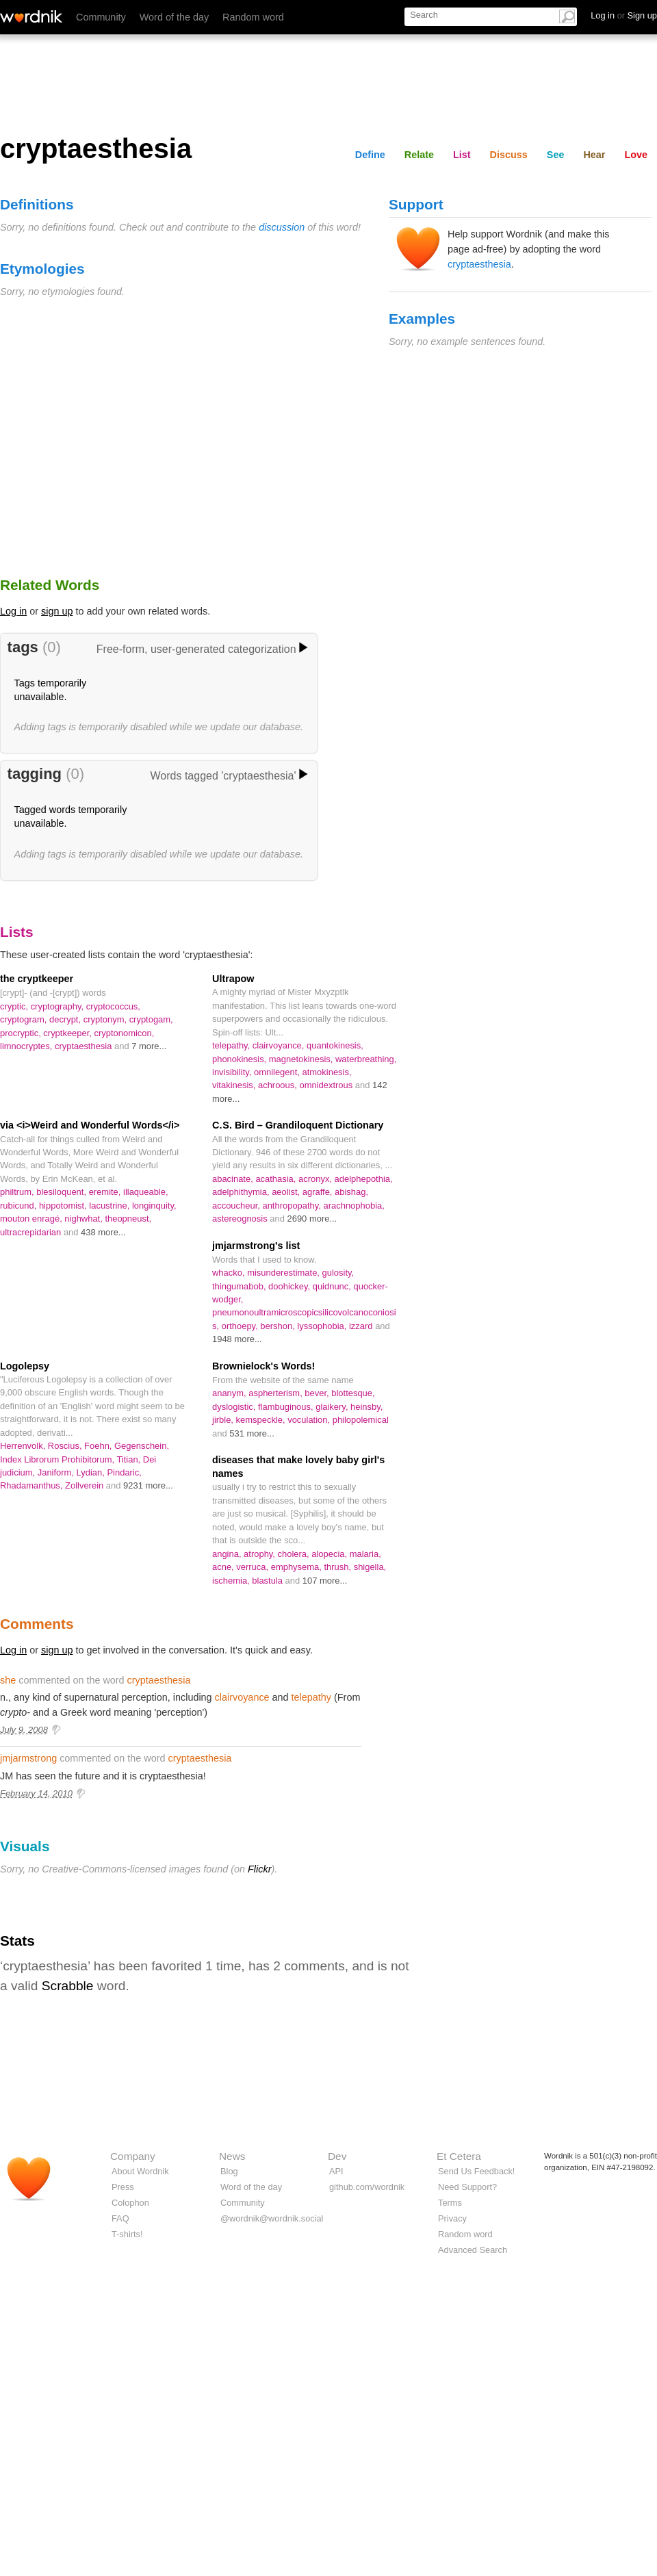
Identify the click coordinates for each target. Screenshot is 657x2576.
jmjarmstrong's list (256, 1245)
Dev (337, 2156)
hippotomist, (64, 1205)
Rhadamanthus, (32, 1485)
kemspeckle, (262, 1420)
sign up (57, 611)
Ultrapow (233, 978)
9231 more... (148, 1485)
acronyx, (316, 1179)
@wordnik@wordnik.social (271, 2218)
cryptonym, (106, 1019)
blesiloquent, (62, 1192)
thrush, (338, 1567)
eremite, (106, 1192)
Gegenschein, (141, 1446)
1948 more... (237, 1339)
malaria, (365, 1554)
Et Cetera (459, 2156)
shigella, (370, 1567)
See (556, 154)
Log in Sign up (624, 15)
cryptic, (15, 1006)
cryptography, (58, 1006)
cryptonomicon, (124, 1033)
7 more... (148, 1046)
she (8, 1680)
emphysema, (297, 1567)
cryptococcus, (113, 1006)
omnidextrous (327, 1085)
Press (123, 2187)
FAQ (120, 2218)
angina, (228, 1554)
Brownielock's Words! (263, 1366)
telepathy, (232, 1045)
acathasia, (276, 1179)
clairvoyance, (280, 1045)
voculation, (310, 1420)
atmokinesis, (327, 1072)
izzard (362, 1326)
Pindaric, (124, 1472)
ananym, (230, 1393)
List (462, 154)
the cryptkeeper (36, 978)
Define (370, 154)
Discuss (509, 154)
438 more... (103, 1232)
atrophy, (260, 1554)
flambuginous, (286, 1407)
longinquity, (154, 1205)
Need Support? (467, 2187)
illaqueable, (145, 1192)
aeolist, (287, 1192)
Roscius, (66, 1446)
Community (101, 17)
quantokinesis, (335, 1045)
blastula (268, 1580)
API (336, 2171)
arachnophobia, (354, 1205)
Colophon (130, 2203)
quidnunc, (333, 1286)
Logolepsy (24, 1366)
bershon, (278, 1326)
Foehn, (99, 1446)
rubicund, (19, 1205)
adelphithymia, (242, 1192)
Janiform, (57, 1472)
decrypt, (66, 1019)
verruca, (253, 1567)
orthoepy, (241, 1326)
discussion (282, 227)
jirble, (224, 1420)
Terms (450, 2203)
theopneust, (128, 1218)
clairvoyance (242, 1697)
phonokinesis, (240, 1059)
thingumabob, (240, 1286)
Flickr (259, 1869)
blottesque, (352, 1393)
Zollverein (85, 1485)
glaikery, (332, 1407)
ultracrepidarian (32, 1232)
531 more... (251, 1433)
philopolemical (361, 1420)
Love (635, 154)
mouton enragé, (32, 1218)
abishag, (351, 1192)
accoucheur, (237, 1205)
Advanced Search (472, 2250)
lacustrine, (110, 1205)
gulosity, (338, 1272)
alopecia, (330, 1554)
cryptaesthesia (479, 264)
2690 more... (312, 1218)
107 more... (325, 1580)
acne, (224, 1567)
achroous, (278, 1085)
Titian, (129, 1459)
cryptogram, (24, 1019)
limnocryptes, (27, 1046)
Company (132, 2156)
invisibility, (233, 1072)
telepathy (311, 1697)
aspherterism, (276, 1393)
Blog (229, 2171)
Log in (13, 611)
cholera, (295, 1554)
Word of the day (174, 17)
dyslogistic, (235, 1407)
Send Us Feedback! (476, 2171)
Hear (594, 154)
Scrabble (68, 1986)
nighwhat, (84, 1218)
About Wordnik (140, 2171)
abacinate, (233, 1179)
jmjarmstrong (28, 1758)
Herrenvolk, (24, 1446)
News (232, 2156)
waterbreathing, (365, 1059)
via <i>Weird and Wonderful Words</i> (89, 1125)
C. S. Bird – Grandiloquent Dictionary (297, 1125)
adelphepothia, (364, 1179)
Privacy (452, 2218)
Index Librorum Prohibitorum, (58, 1459)
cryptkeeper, (68, 1033)
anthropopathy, (292, 1205)
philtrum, (18, 1192)
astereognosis (241, 1218)
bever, (318, 1393)
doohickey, (290, 1286)
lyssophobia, (323, 1326)
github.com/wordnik (366, 2187)
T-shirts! (127, 2234)
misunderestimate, (284, 1272)
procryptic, (21, 1033)
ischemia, (232, 1580)
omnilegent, (278, 1072)
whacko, (229, 1272)
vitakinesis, (235, 1085)
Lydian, (92, 1472)
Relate (419, 154)
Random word (253, 17)
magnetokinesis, (302, 1059)
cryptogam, (151, 1019)
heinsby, (366, 1407)
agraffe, (318, 1192)
